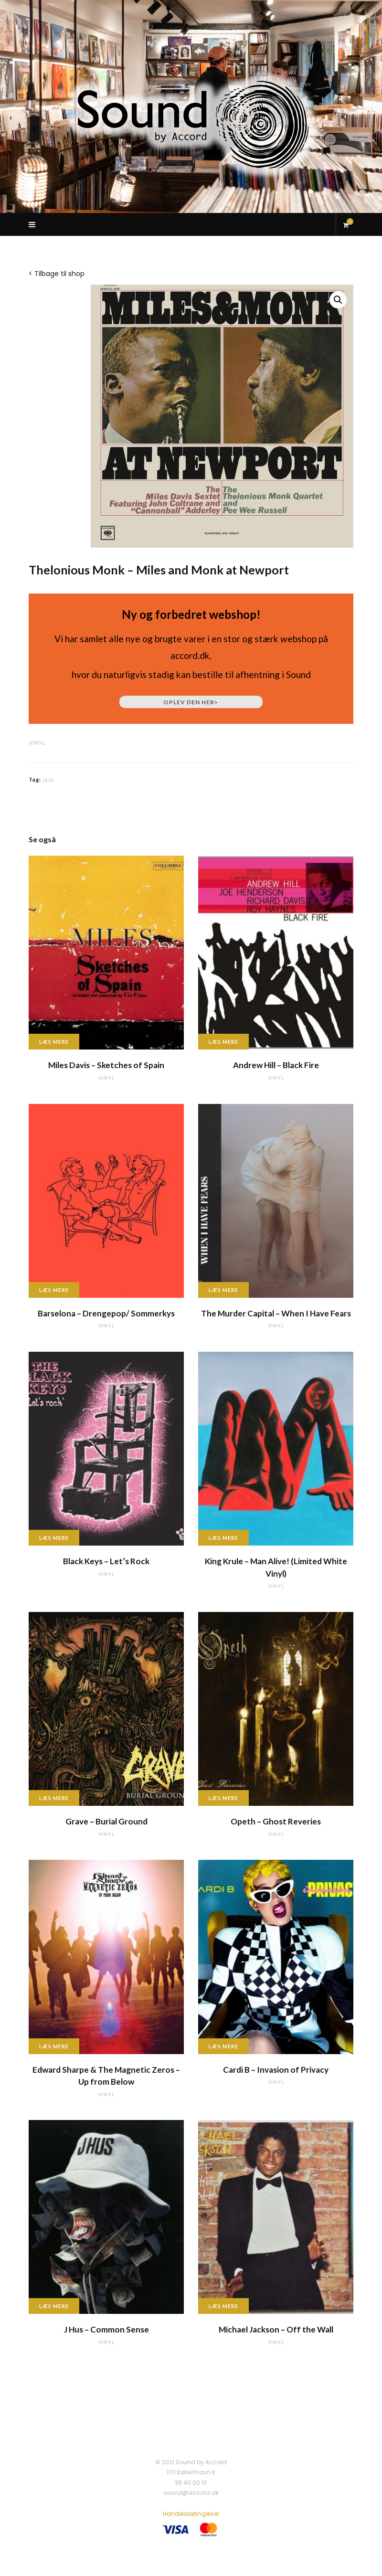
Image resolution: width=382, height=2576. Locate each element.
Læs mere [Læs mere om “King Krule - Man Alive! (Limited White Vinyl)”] (223, 1538)
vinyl (37, 743)
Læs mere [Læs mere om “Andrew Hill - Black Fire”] (223, 1042)
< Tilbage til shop (57, 273)
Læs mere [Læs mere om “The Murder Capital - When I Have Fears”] (223, 1290)
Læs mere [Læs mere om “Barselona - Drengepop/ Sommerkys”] (54, 1290)
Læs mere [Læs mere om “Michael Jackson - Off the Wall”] (223, 2306)
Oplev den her (190, 702)
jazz (48, 779)
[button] (338, 299)
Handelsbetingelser (191, 2514)
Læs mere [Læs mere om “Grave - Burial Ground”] (54, 1798)
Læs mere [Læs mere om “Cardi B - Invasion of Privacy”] (223, 2046)
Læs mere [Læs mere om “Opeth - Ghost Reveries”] (223, 1798)
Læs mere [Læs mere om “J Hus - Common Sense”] (54, 2306)
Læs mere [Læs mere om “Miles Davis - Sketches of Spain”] (54, 1042)
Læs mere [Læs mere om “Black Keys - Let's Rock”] (54, 1538)
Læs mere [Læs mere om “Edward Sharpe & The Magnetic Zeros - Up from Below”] (54, 2046)
